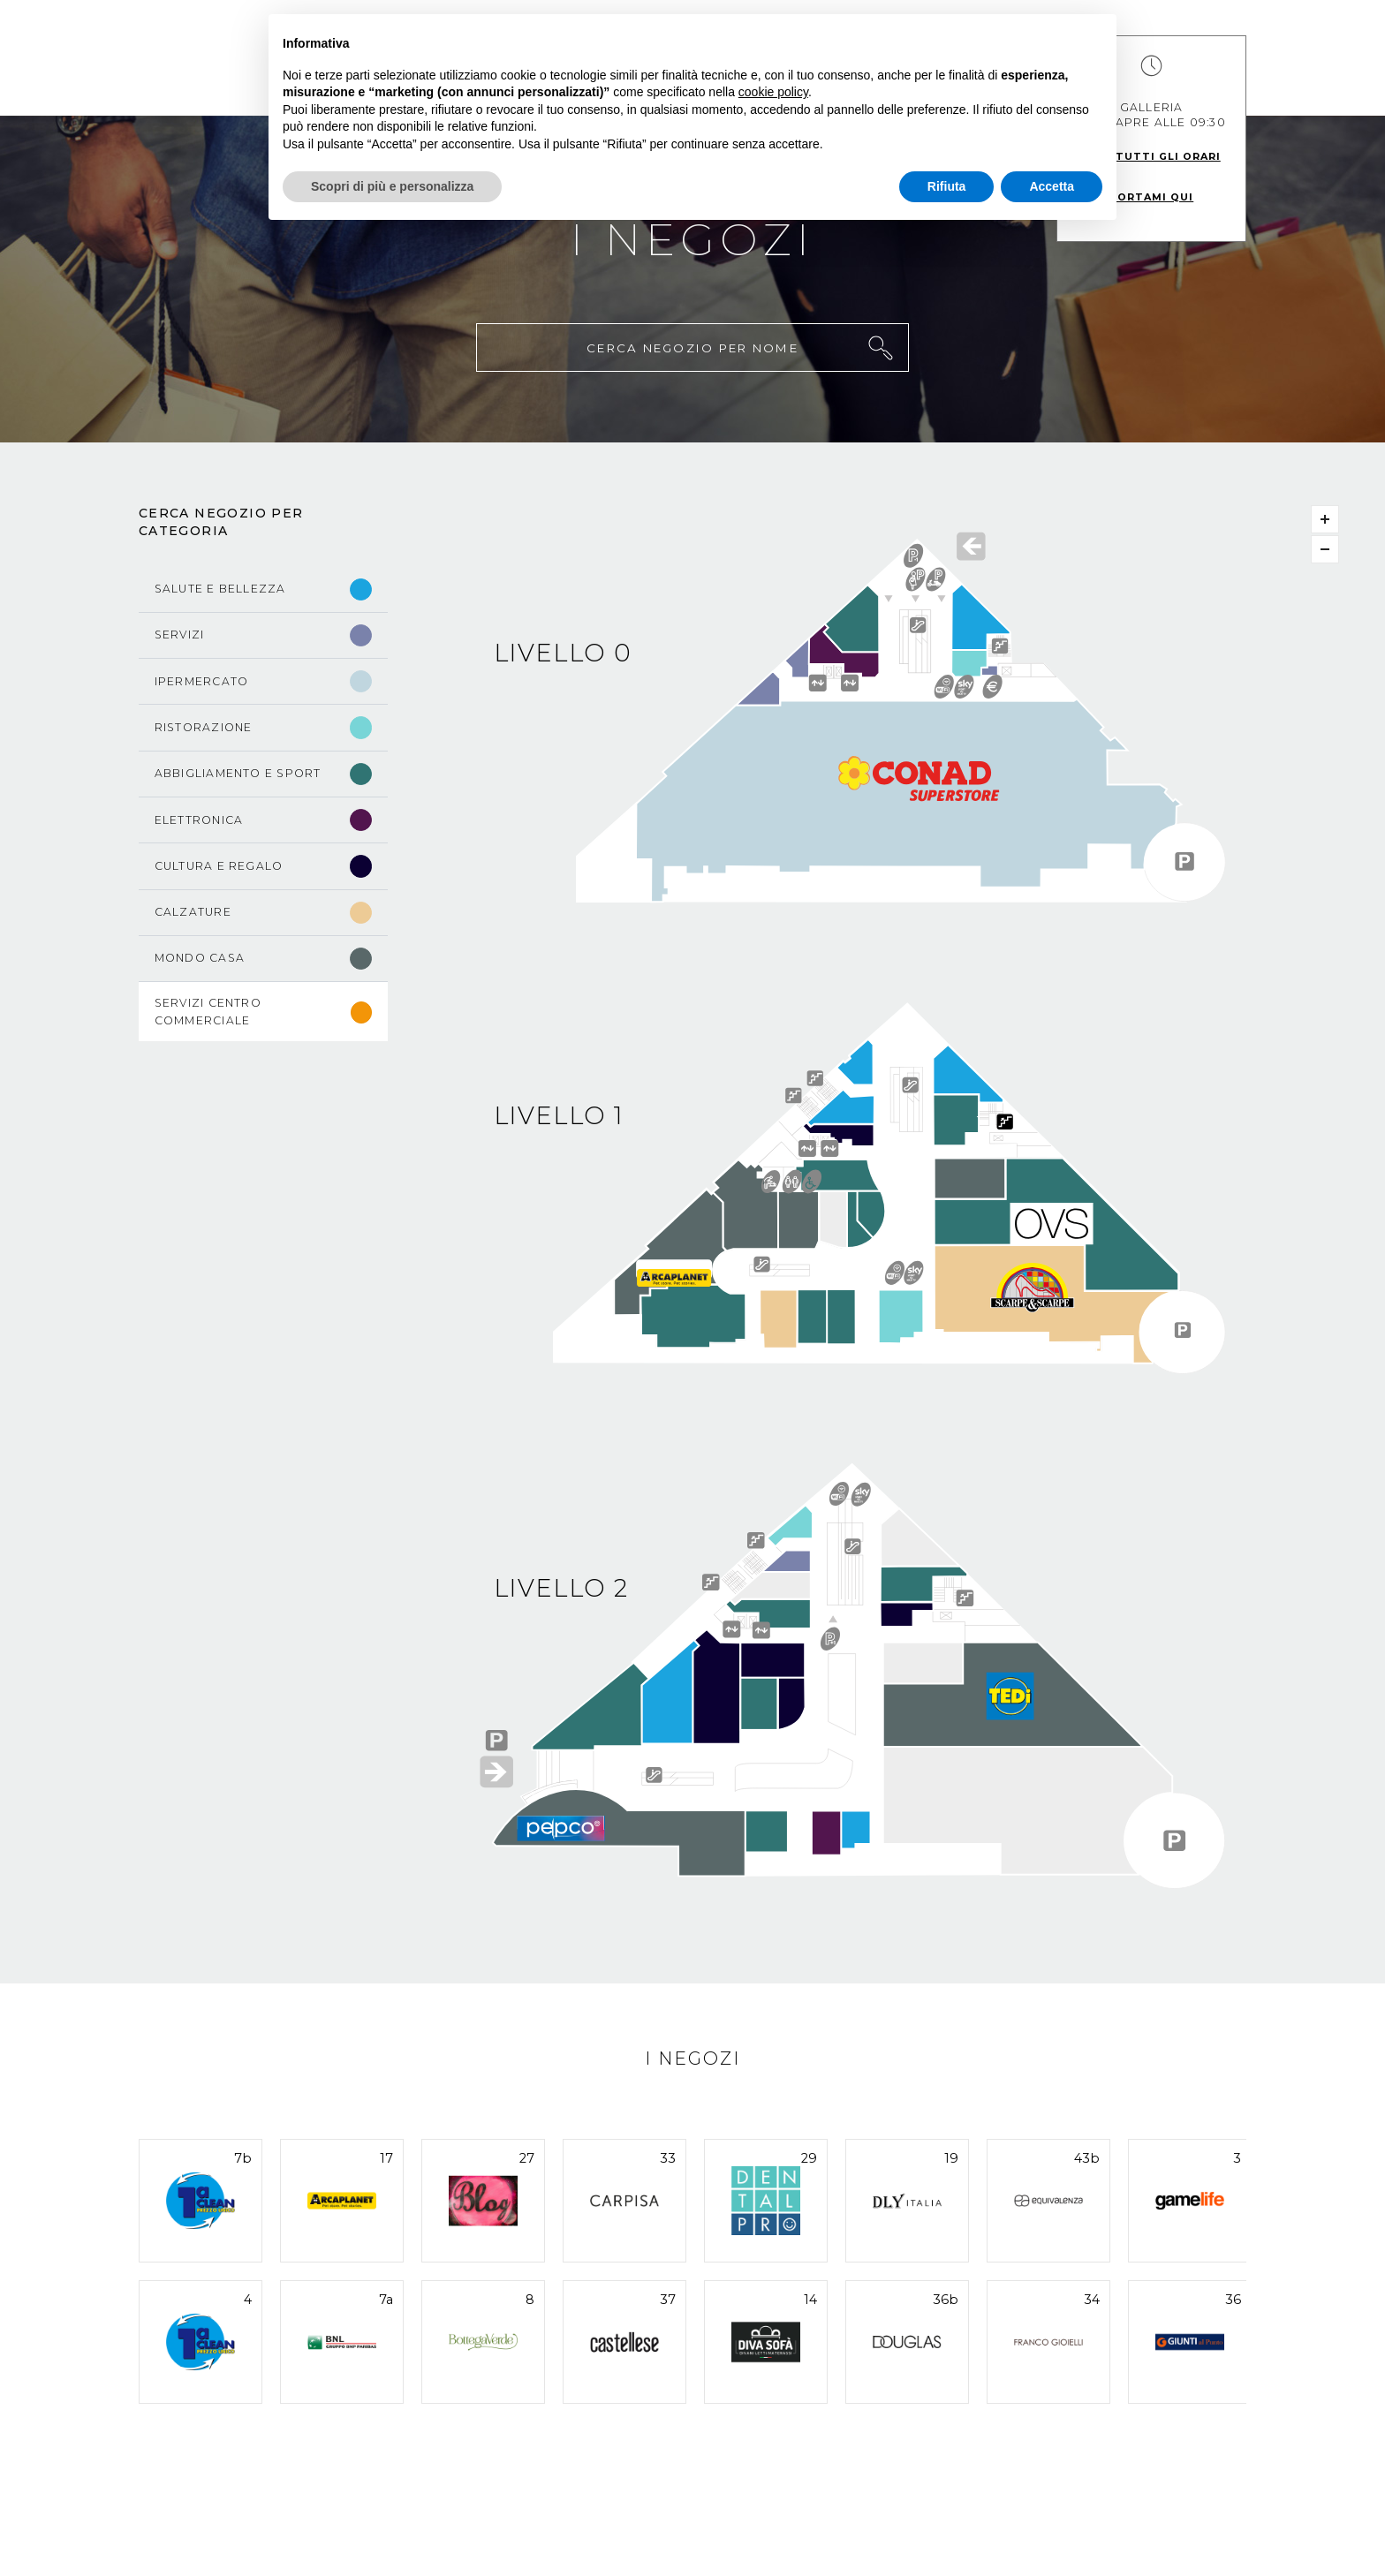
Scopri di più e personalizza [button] (392, 186)
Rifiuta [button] (946, 186)
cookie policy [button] (773, 92)
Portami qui (1151, 197)
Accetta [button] (1051, 186)
